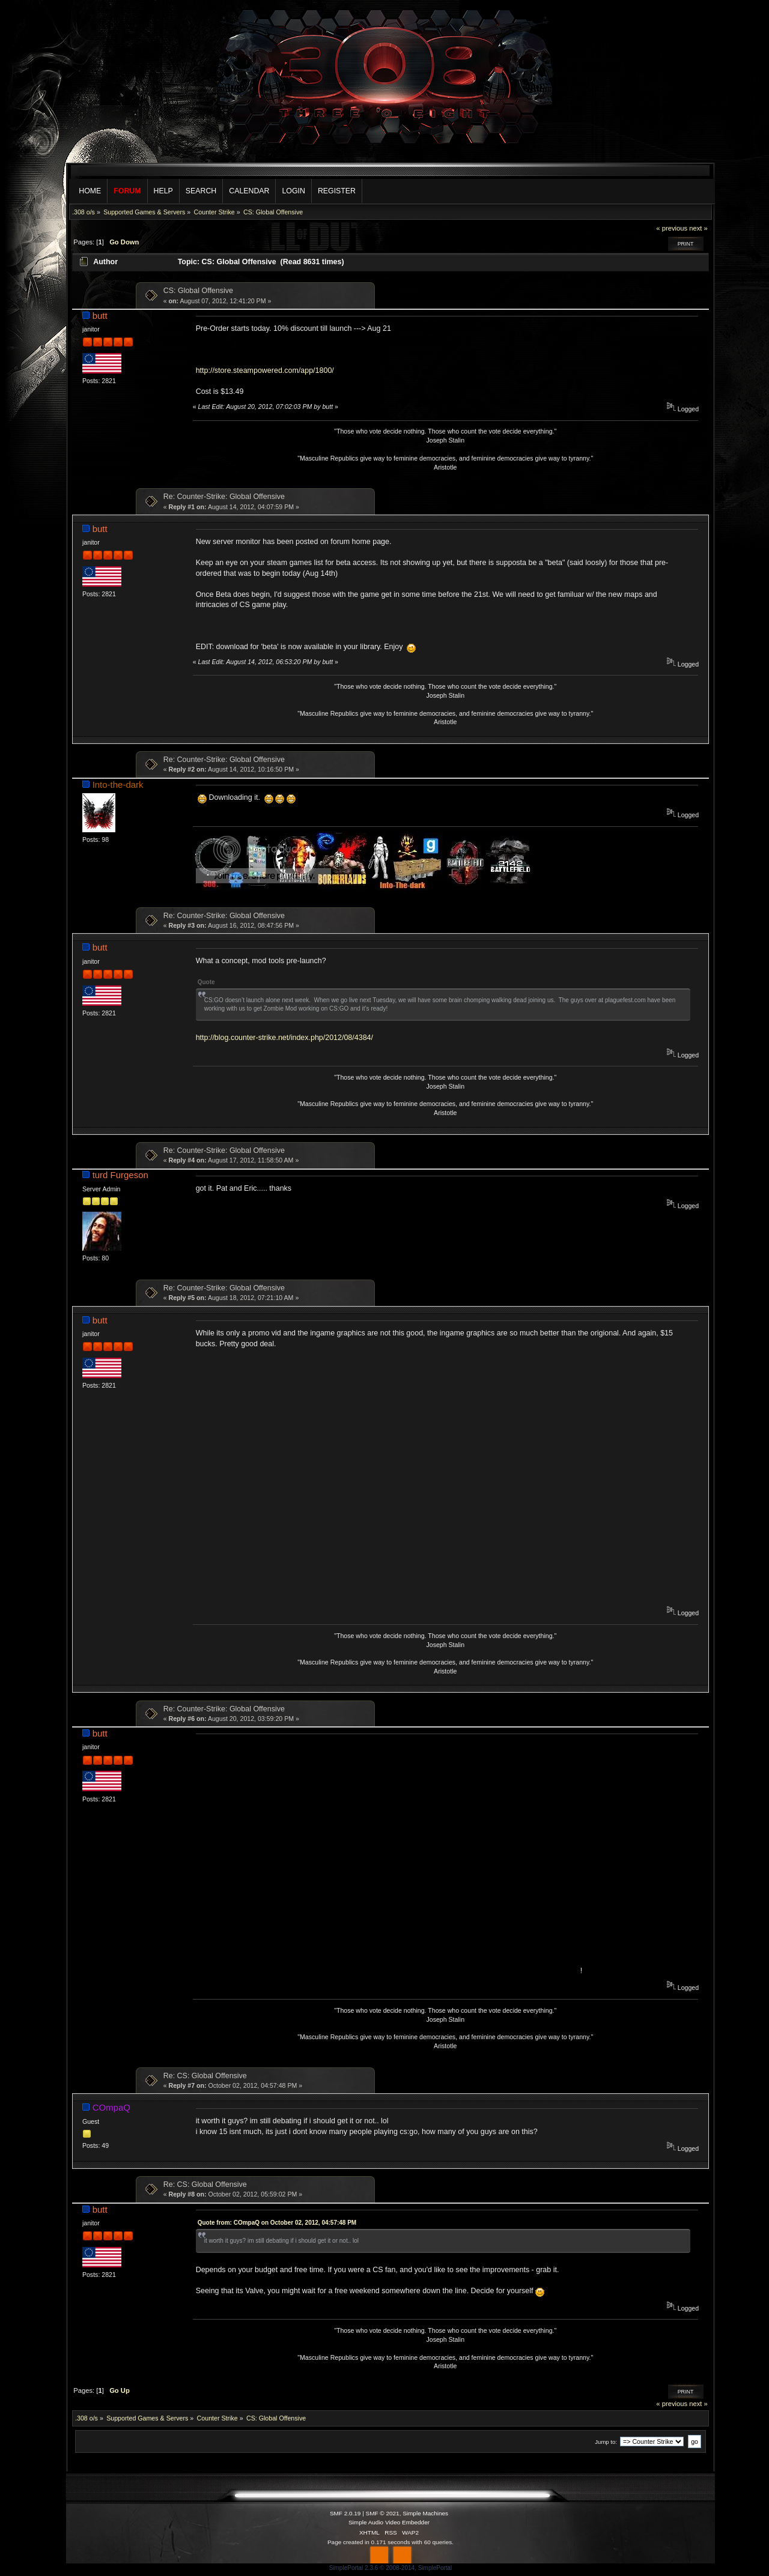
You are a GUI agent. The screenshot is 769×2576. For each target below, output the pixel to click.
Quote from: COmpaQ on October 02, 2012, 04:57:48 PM (277, 2222)
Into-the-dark (118, 784)
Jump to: (606, 2441)
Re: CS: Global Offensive (205, 2076)
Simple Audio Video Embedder (389, 2522)
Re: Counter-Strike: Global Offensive (224, 496)
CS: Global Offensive (198, 290)
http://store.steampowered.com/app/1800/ (265, 370)
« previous (671, 228)
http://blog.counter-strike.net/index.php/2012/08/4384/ (284, 1037)
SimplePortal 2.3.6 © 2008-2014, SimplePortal (390, 2568)
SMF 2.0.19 (345, 2513)
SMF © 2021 (383, 2513)
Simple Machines (425, 2513)
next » (698, 228)
